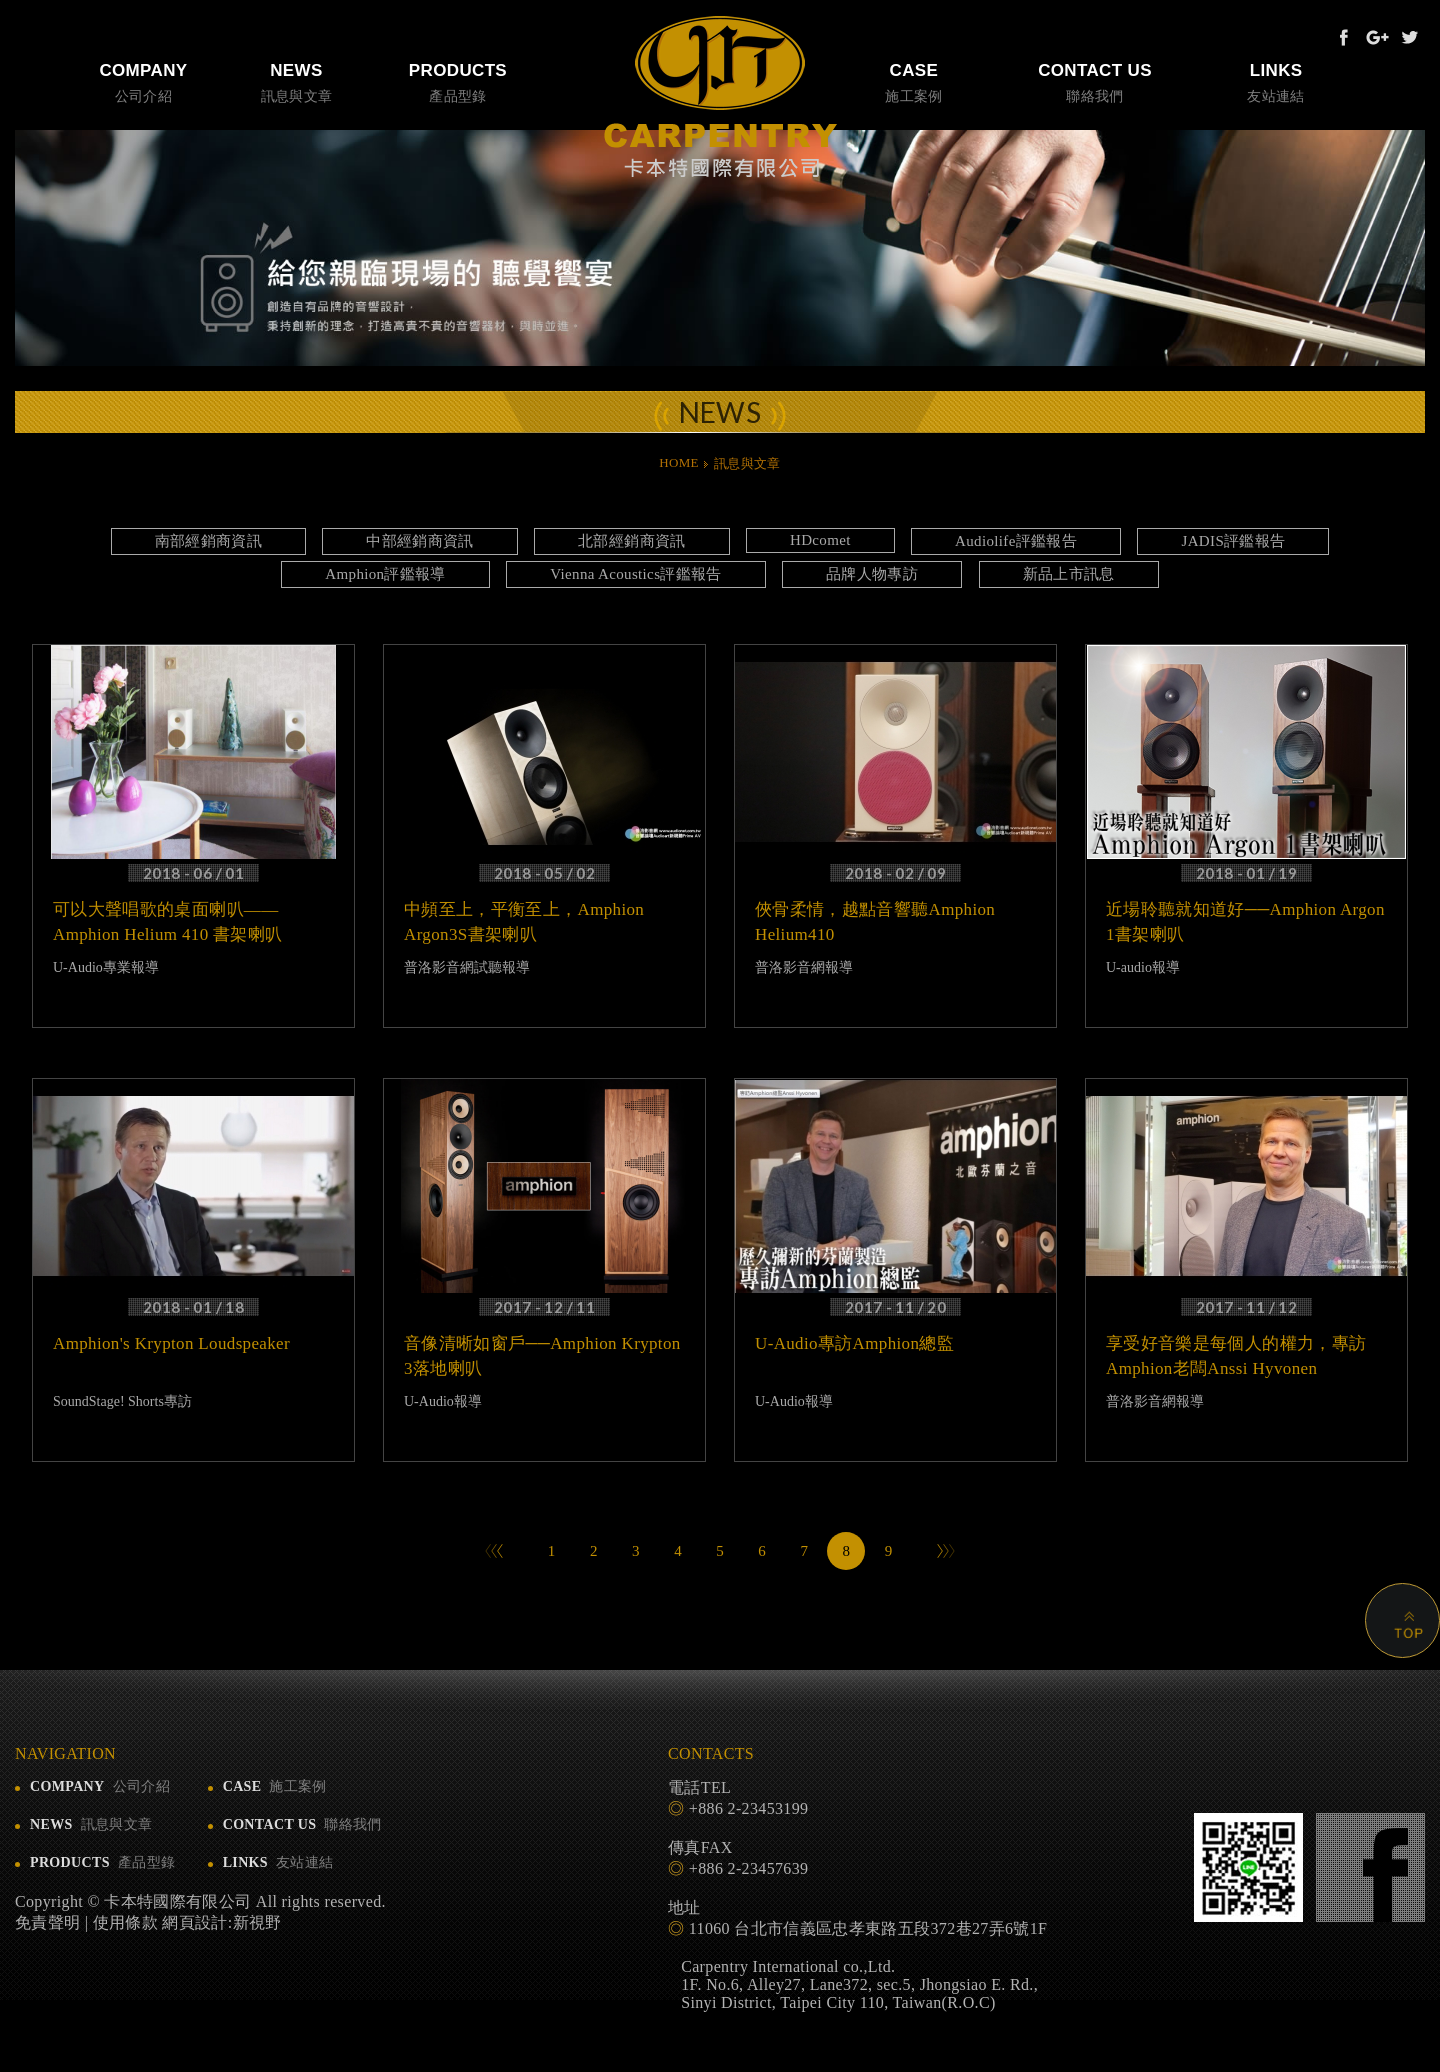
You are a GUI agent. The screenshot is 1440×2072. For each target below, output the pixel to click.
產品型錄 (458, 81)
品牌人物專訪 (872, 574)
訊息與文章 (296, 81)
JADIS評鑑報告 (1233, 541)
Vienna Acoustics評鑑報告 (636, 574)
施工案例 (914, 81)
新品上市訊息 (1069, 574)
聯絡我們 (1095, 81)
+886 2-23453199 (749, 1808)
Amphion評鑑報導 (385, 574)
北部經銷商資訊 (631, 541)
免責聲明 (47, 1922)
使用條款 (125, 1922)
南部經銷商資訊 (208, 541)
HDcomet (820, 540)
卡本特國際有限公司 (720, 97)
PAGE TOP (1394, 1612)
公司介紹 (143, 81)
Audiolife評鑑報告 (1016, 541)
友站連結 (1276, 81)
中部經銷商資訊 (419, 541)
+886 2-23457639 (749, 1868)
